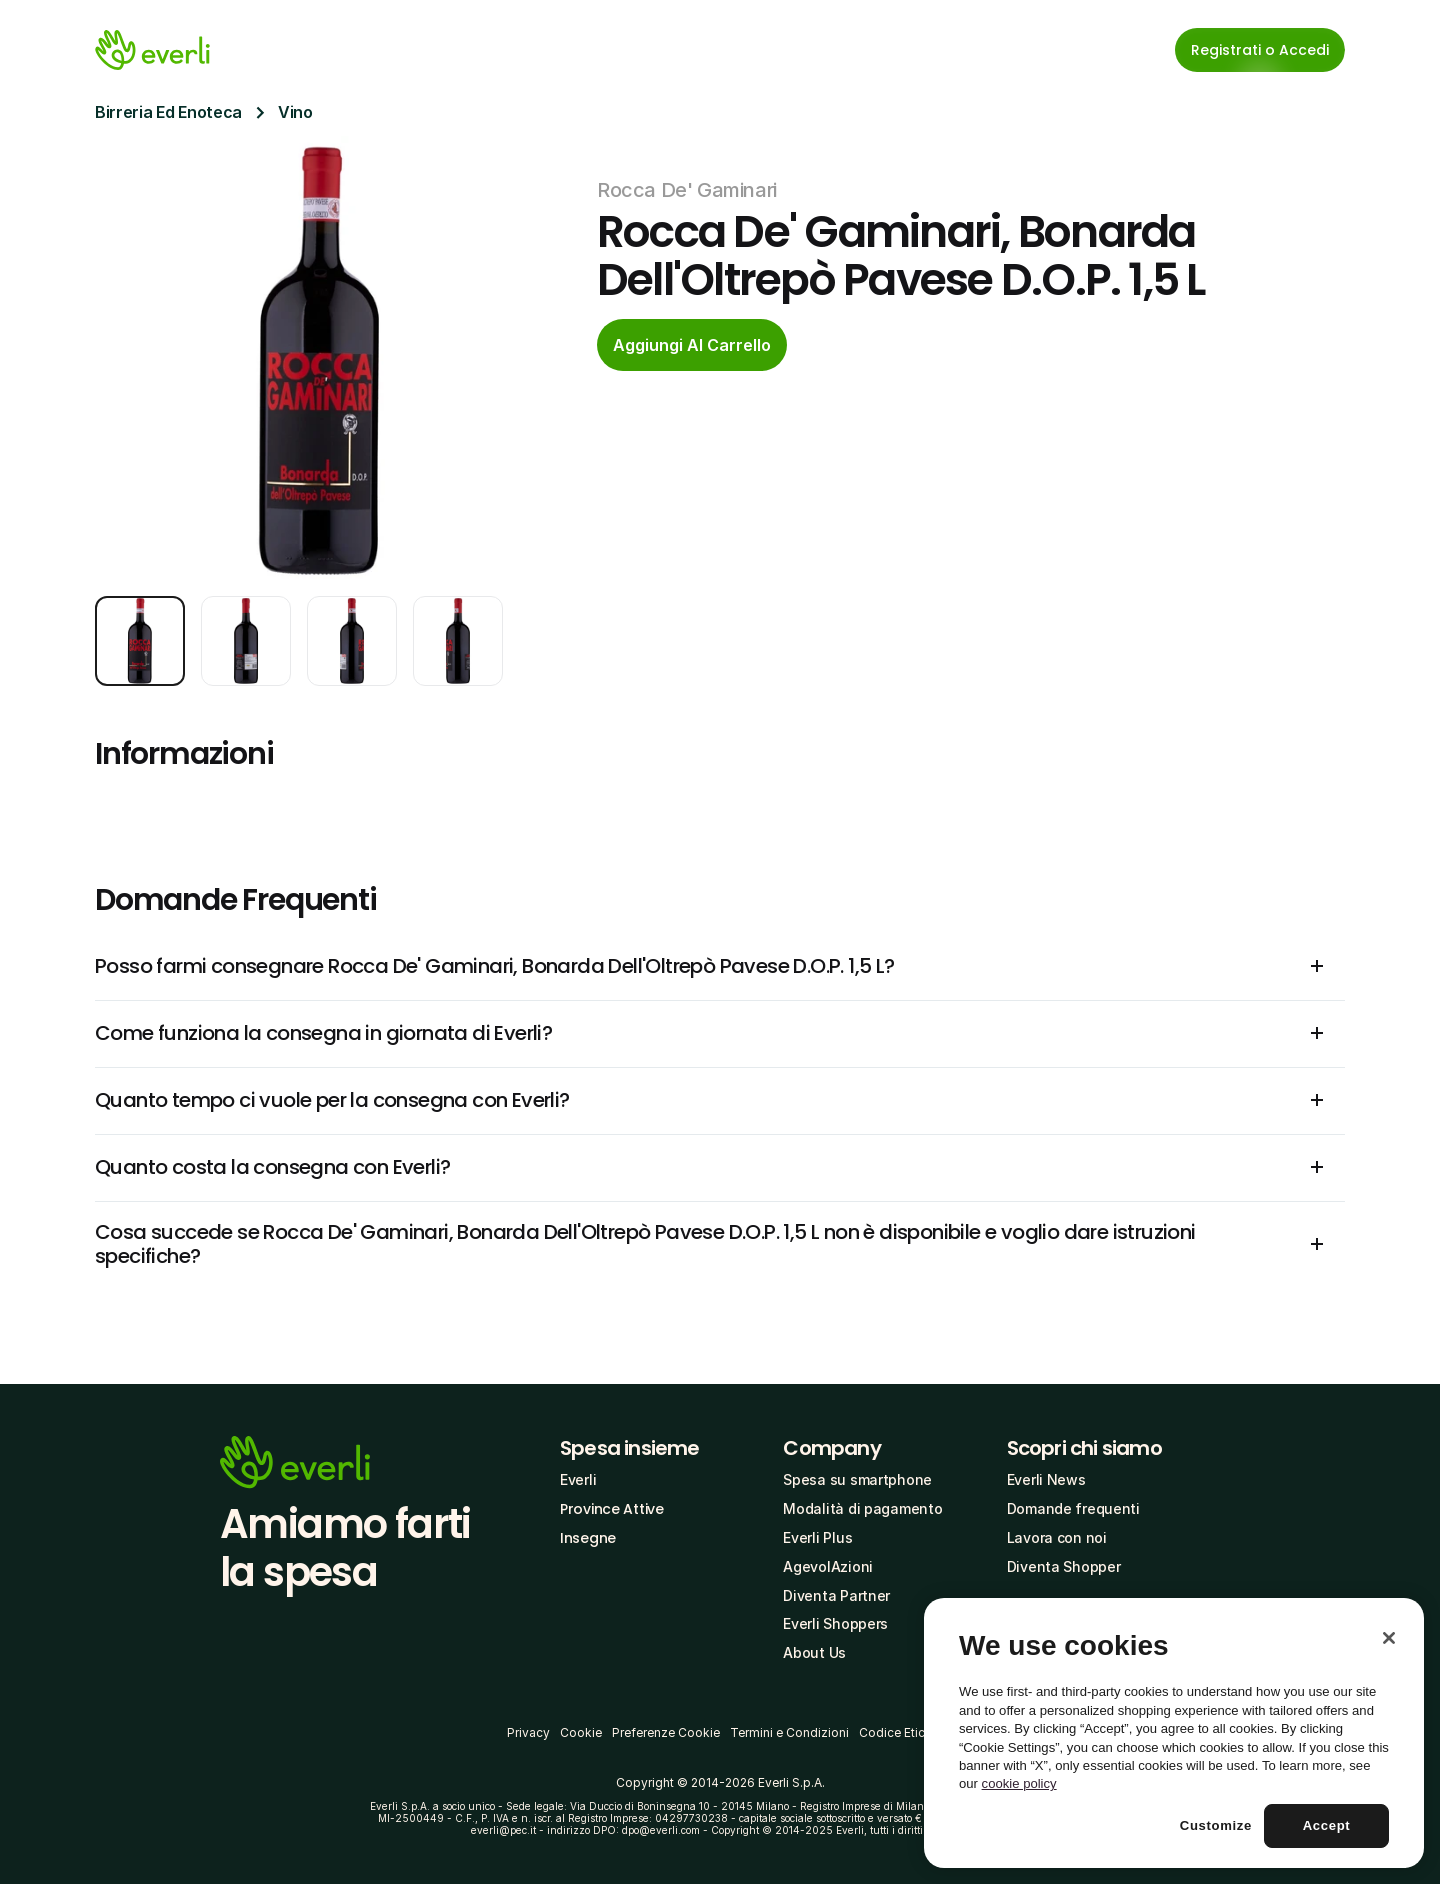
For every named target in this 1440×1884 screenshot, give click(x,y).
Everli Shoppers (835, 1623)
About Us (814, 1652)
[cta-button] (692, 345)
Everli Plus (817, 1537)
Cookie (581, 1732)
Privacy (528, 1732)
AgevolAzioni (828, 1566)
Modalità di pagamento (862, 1508)
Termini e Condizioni (789, 1732)
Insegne (588, 1538)
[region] (1174, 1733)
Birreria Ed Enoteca (168, 112)
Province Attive (612, 1509)
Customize (1216, 1825)
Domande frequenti (1073, 1508)
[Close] (1389, 1638)
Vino (295, 112)
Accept (1327, 1825)
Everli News (1046, 1479)
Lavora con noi (1057, 1537)
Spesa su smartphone (857, 1479)
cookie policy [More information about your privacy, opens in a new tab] (1019, 1783)
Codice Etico (896, 1732)
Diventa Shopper (1064, 1566)
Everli (578, 1479)
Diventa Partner (836, 1595)
